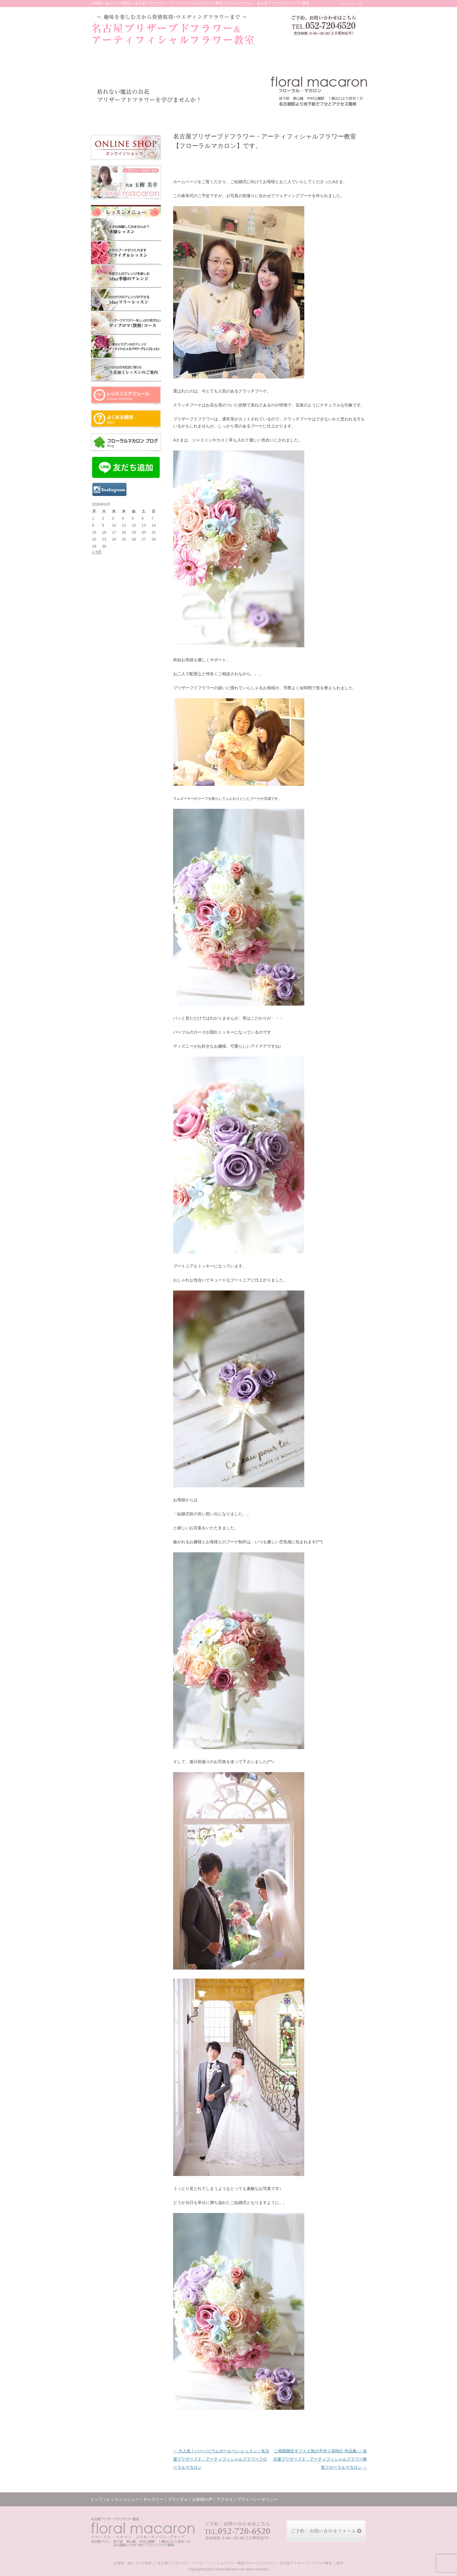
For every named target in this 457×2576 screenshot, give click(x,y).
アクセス (323, 117)
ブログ (296, 117)
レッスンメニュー (145, 117)
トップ (106, 117)
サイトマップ (351, 3)
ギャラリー (181, 117)
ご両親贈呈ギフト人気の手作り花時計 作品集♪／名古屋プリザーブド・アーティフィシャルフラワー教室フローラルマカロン (320, 2459)
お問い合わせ (352, 117)
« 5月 (97, 552)
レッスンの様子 (266, 117)
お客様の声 (237, 117)
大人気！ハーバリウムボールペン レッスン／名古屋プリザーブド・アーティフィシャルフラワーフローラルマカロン (221, 2459)
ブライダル (210, 117)
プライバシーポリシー (257, 2499)
